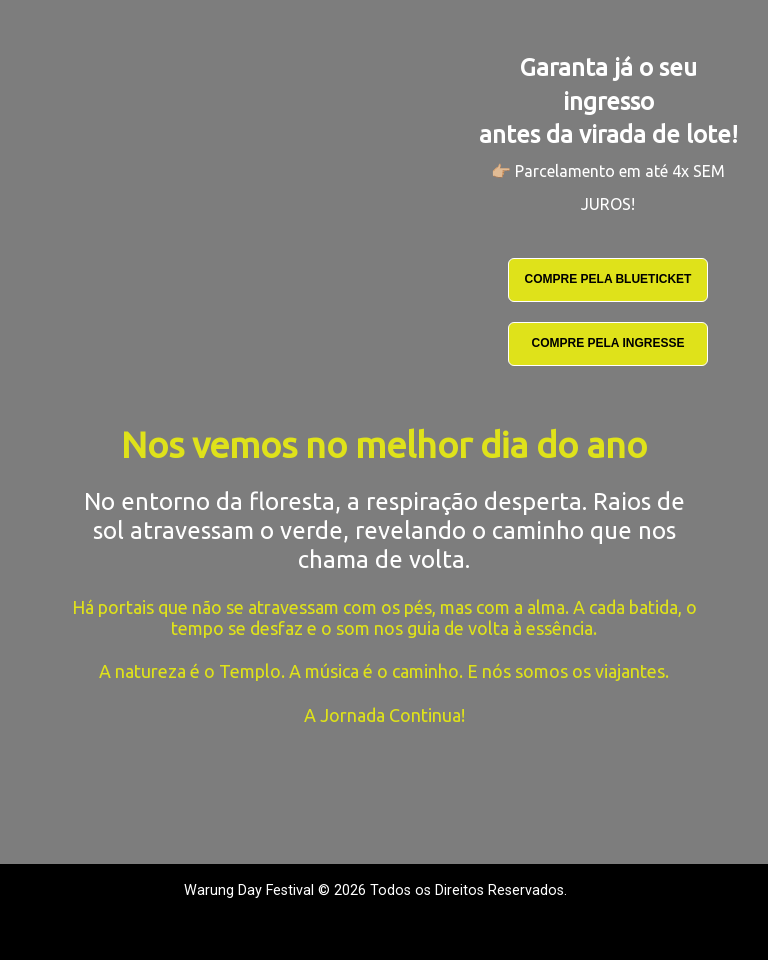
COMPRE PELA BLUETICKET (608, 279)
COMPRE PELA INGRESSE (608, 343)
